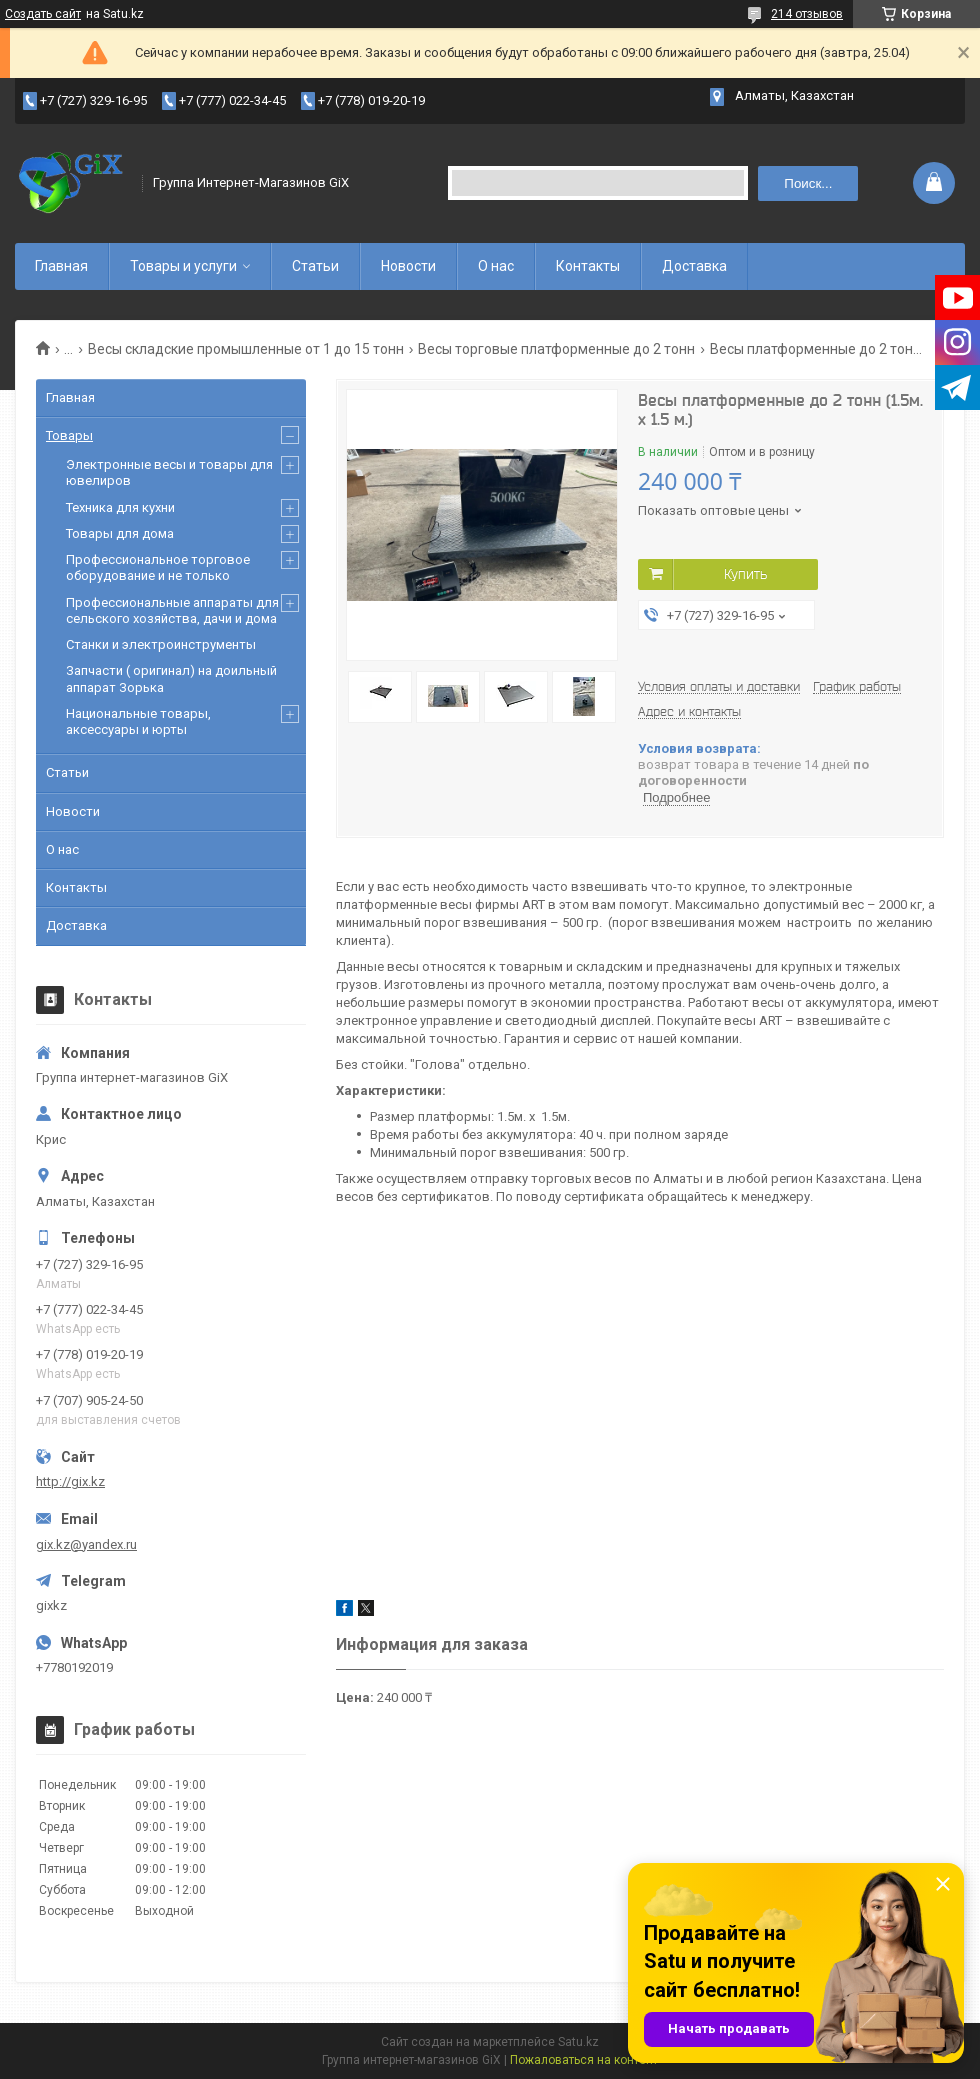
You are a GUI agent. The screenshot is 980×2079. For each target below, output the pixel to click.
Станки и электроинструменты (161, 644)
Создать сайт (43, 14)
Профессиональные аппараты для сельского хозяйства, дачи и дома (172, 610)
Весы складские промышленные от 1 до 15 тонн (246, 349)
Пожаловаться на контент (584, 2060)
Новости (408, 266)
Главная (61, 266)
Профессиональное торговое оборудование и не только (158, 567)
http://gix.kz (70, 1481)
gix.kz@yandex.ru (86, 1544)
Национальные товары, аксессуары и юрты (138, 721)
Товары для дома (120, 533)
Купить (745, 574)
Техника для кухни (120, 507)
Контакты (588, 266)
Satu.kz (578, 2042)
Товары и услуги (183, 266)
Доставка (694, 266)
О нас (496, 266)
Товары (69, 435)
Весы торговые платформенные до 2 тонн (556, 349)
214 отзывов (807, 14)
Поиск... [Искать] (808, 183)
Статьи (315, 266)
